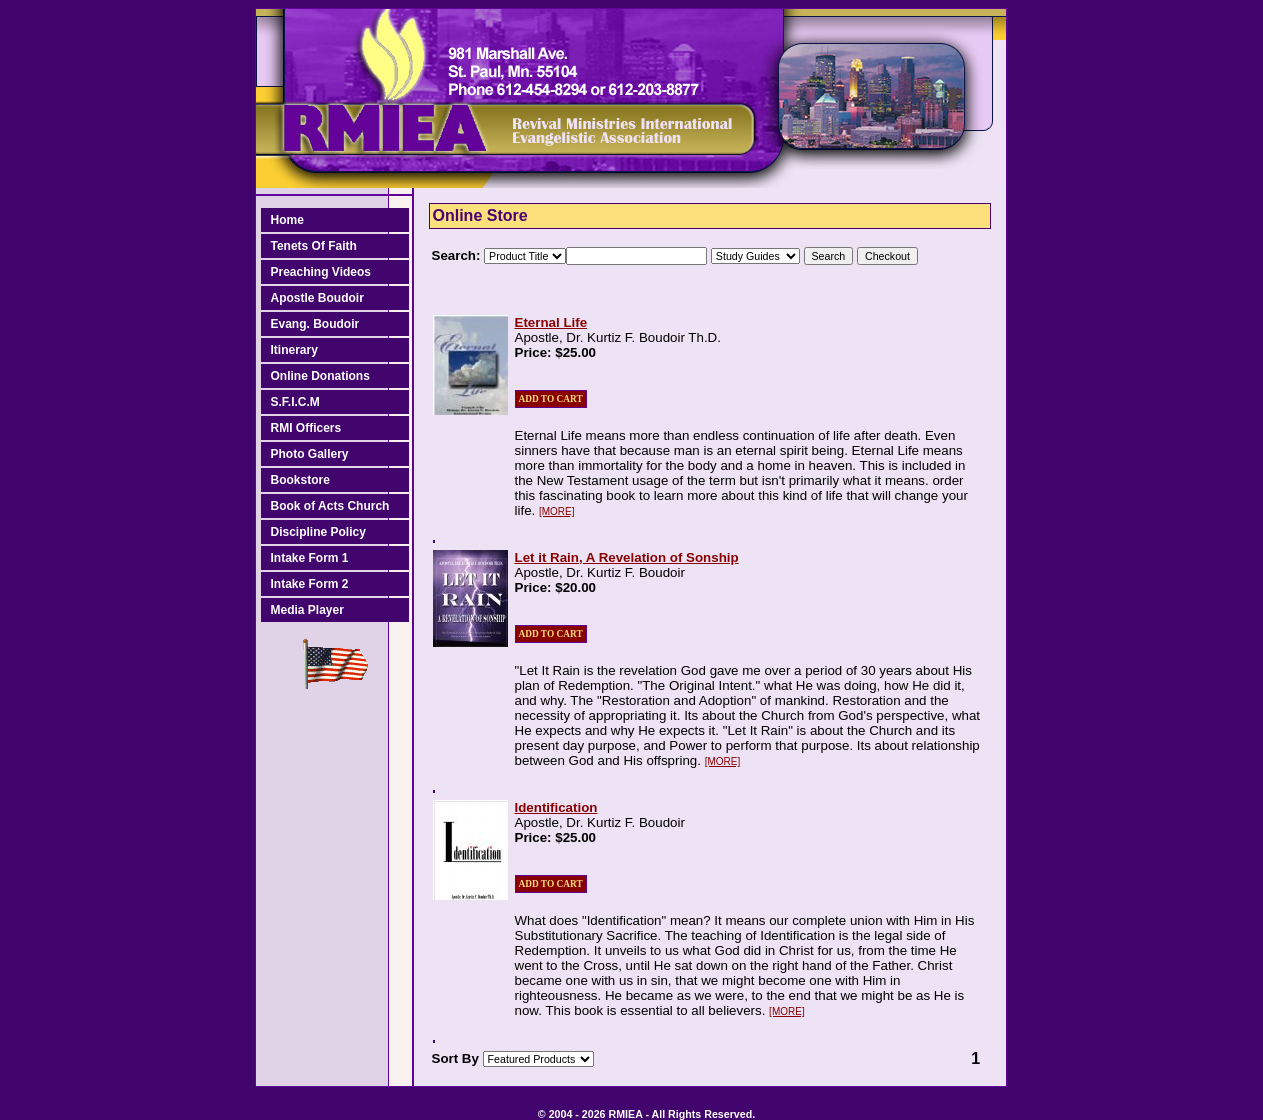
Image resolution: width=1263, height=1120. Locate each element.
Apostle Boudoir (317, 298)
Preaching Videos (321, 272)
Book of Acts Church (330, 506)
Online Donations (320, 376)
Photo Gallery (310, 454)
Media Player (307, 610)
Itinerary (294, 350)
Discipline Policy (318, 532)
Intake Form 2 (310, 584)
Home (287, 220)
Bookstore (300, 480)
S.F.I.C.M (295, 402)
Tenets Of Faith (314, 246)
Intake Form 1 (310, 558)
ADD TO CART (551, 399)
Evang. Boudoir (315, 324)
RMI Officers (306, 428)
